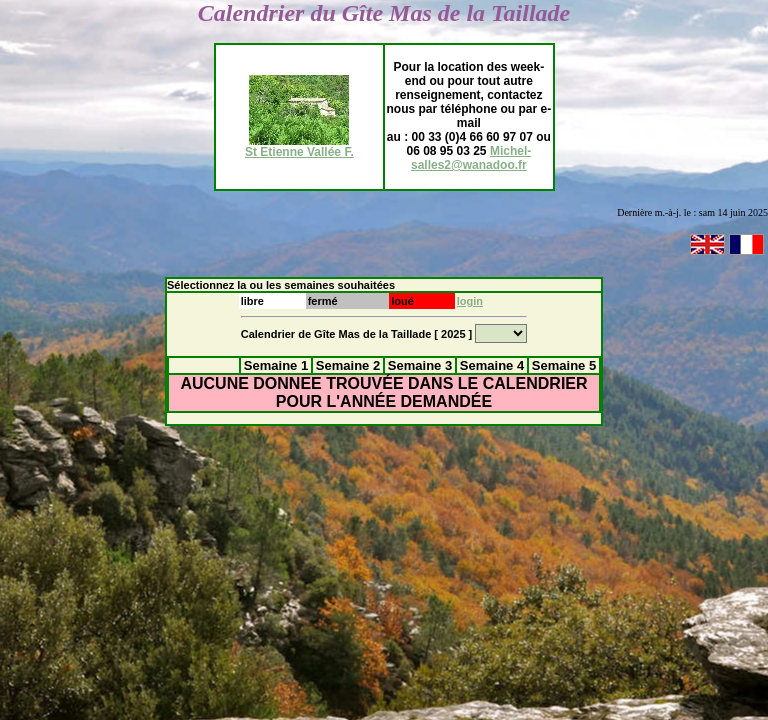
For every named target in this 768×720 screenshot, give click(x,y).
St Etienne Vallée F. (299, 146)
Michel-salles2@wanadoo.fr (471, 158)
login (470, 301)
